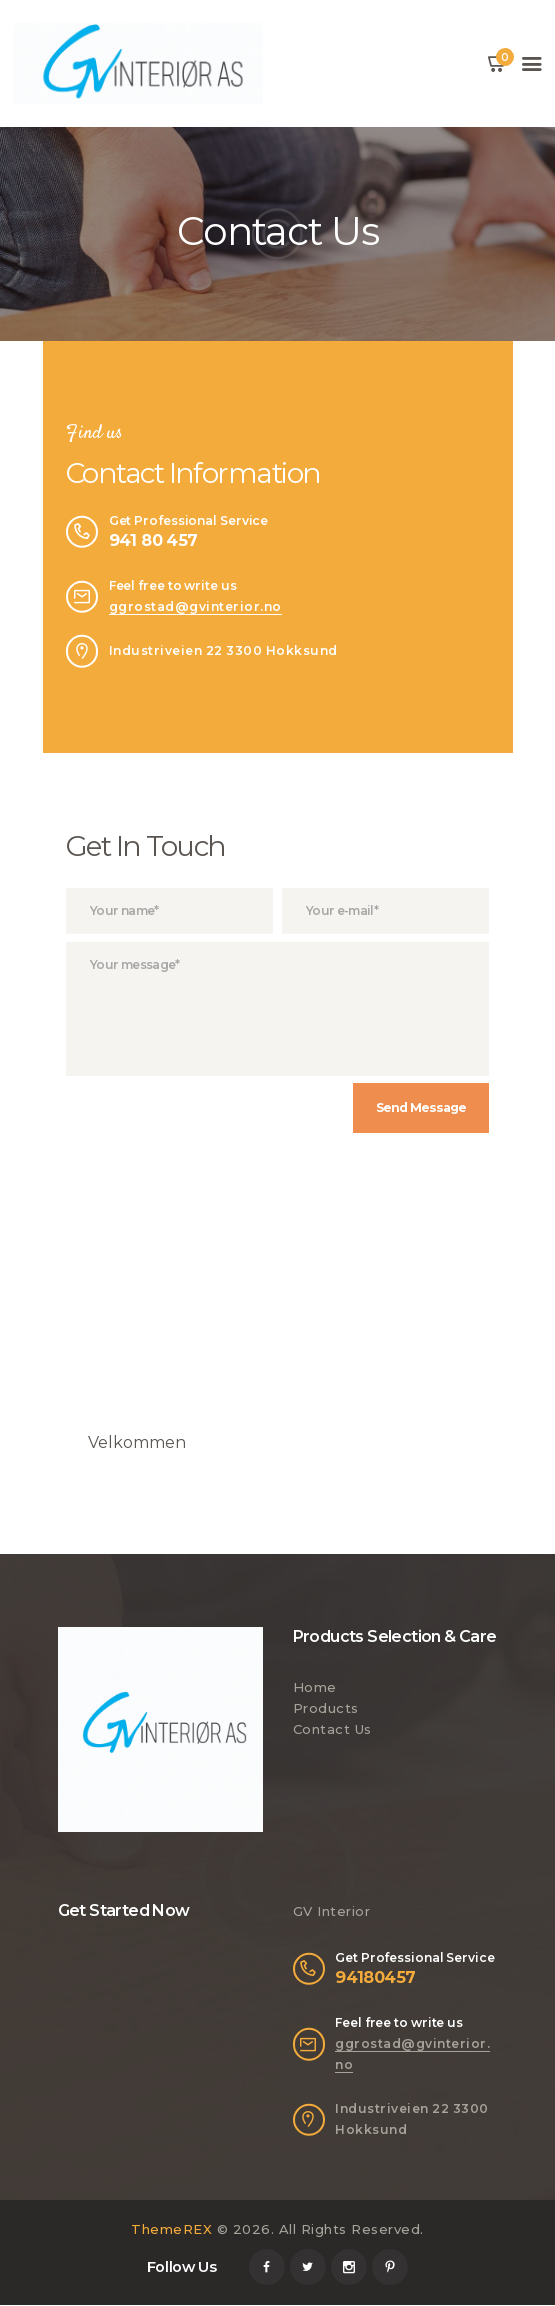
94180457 (375, 1978)
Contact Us (332, 1730)
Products (326, 1709)
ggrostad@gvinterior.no (195, 606)
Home (315, 1688)
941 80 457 (153, 540)
